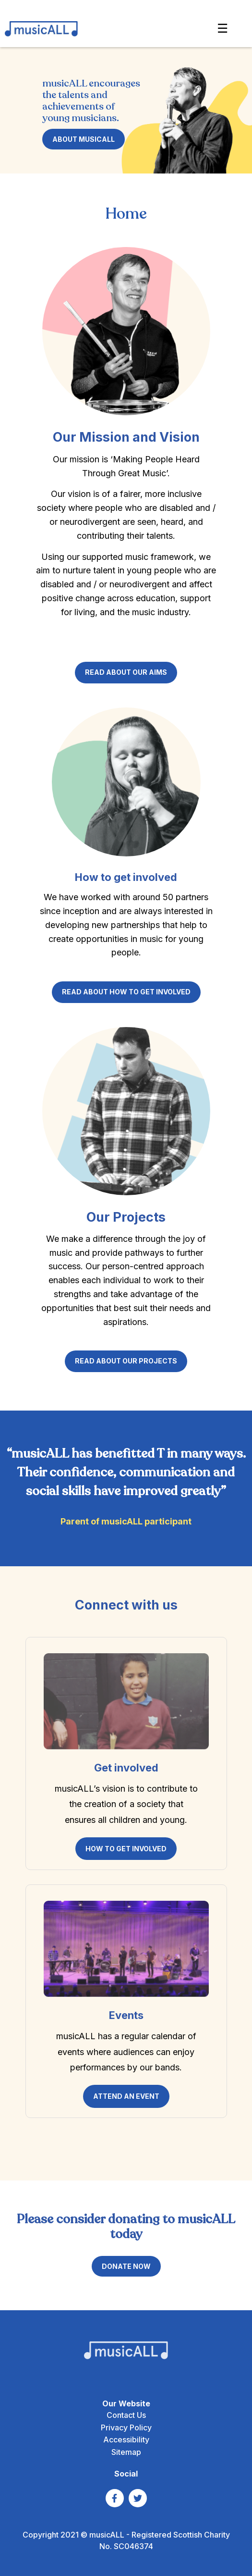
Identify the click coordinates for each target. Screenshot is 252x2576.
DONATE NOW (126, 2266)
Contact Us (126, 2415)
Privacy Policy (126, 2427)
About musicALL (83, 139)
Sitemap (126, 2452)
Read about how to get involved (126, 992)
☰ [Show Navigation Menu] (222, 28)
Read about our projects (126, 1361)
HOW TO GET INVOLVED (126, 1849)
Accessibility (126, 2439)
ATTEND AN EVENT (126, 2096)
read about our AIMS (126, 672)
